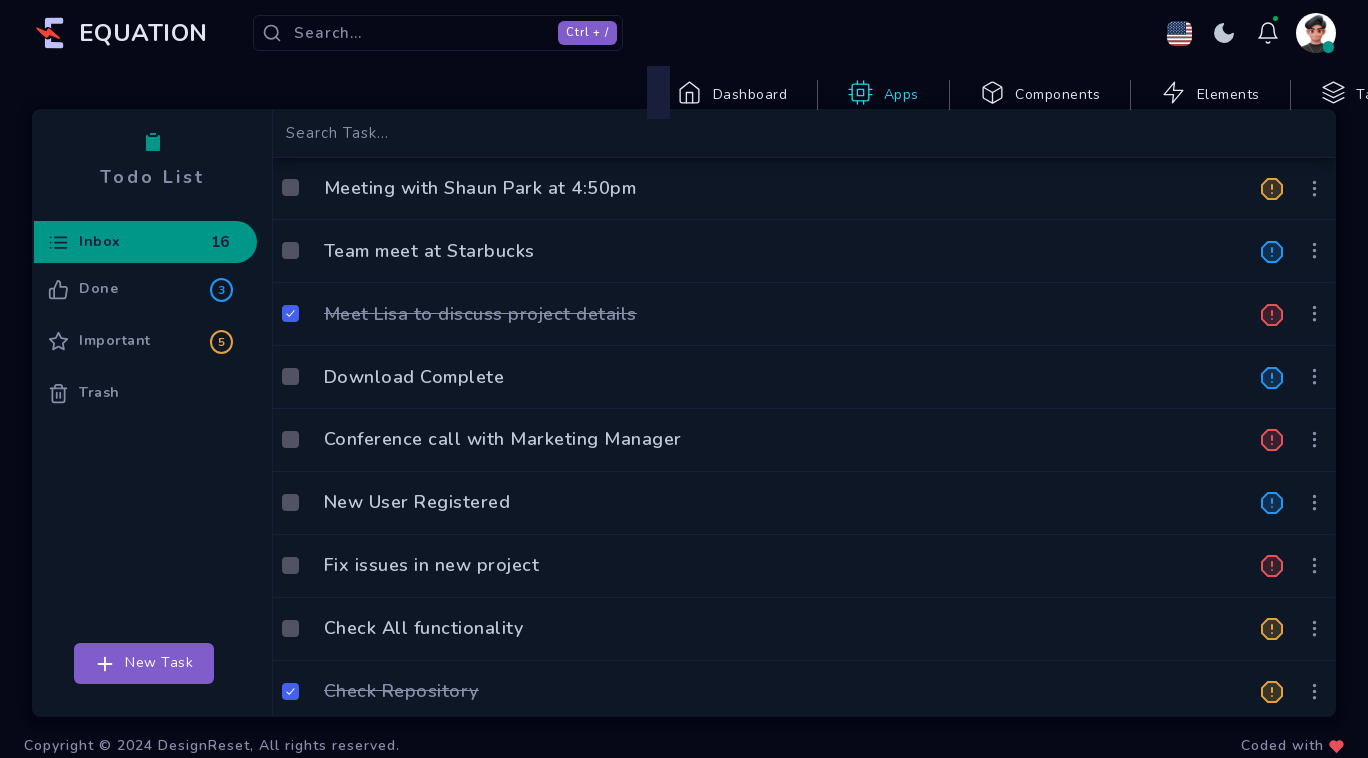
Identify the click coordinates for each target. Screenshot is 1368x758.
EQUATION (143, 33)
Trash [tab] (84, 423)
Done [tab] (140, 320)
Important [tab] (140, 372)
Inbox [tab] (140, 274)
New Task (144, 694)
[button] (1272, 217)
